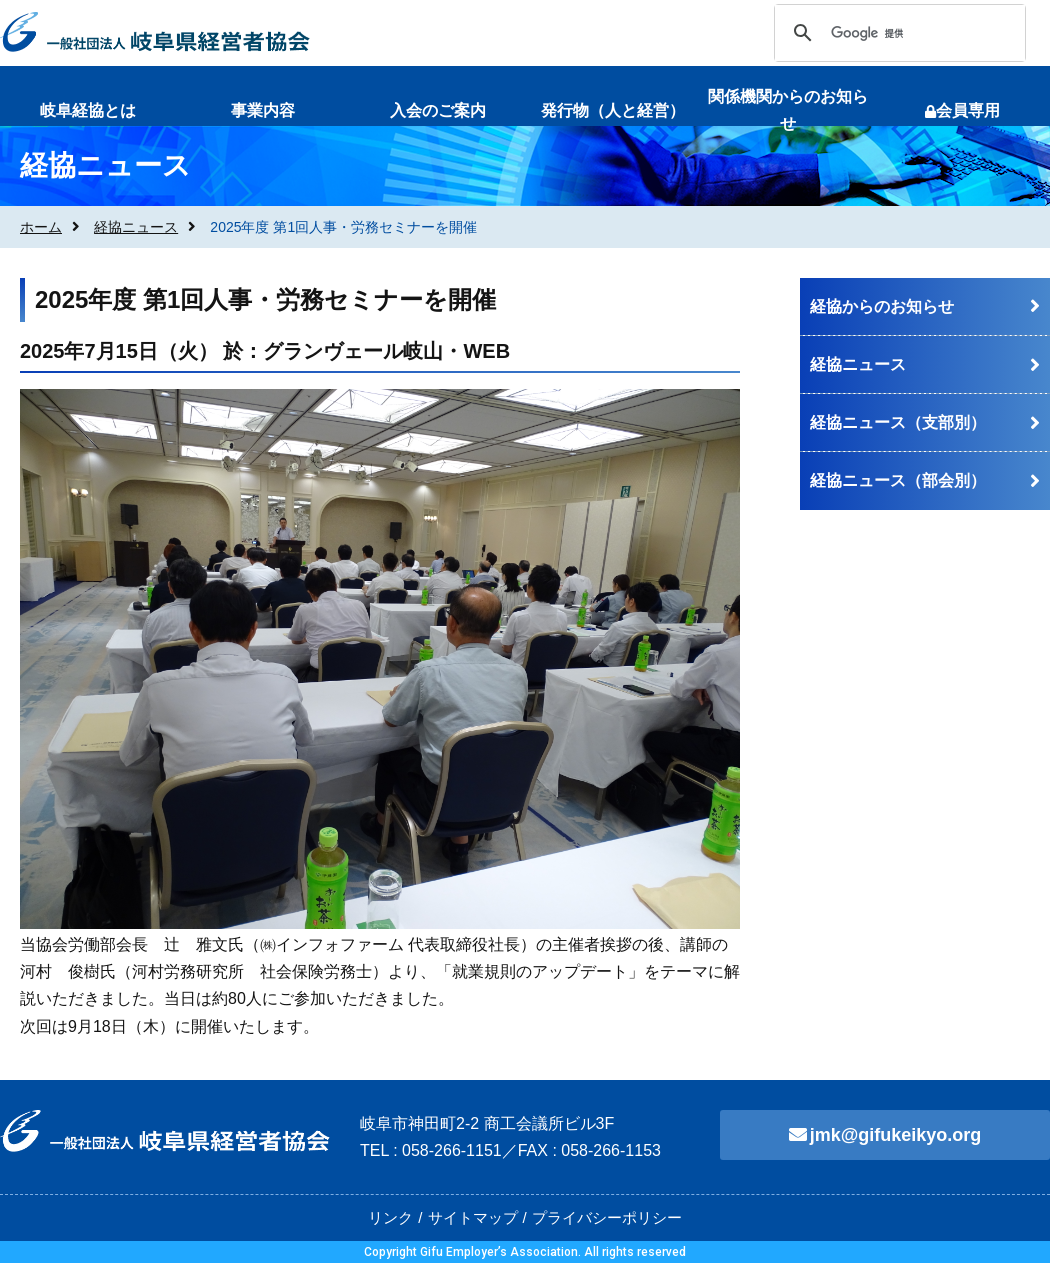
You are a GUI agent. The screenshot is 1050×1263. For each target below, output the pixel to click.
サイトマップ (473, 1217)
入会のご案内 (438, 110)
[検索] (897, 33)
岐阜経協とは (88, 110)
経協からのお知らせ (882, 306)
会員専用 (962, 110)
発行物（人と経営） (613, 110)
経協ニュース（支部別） (898, 422)
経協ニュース (136, 227)
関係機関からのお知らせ (788, 110)
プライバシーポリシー (607, 1217)
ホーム (41, 227)
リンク (390, 1217)
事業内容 (263, 110)
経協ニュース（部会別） (898, 480)
